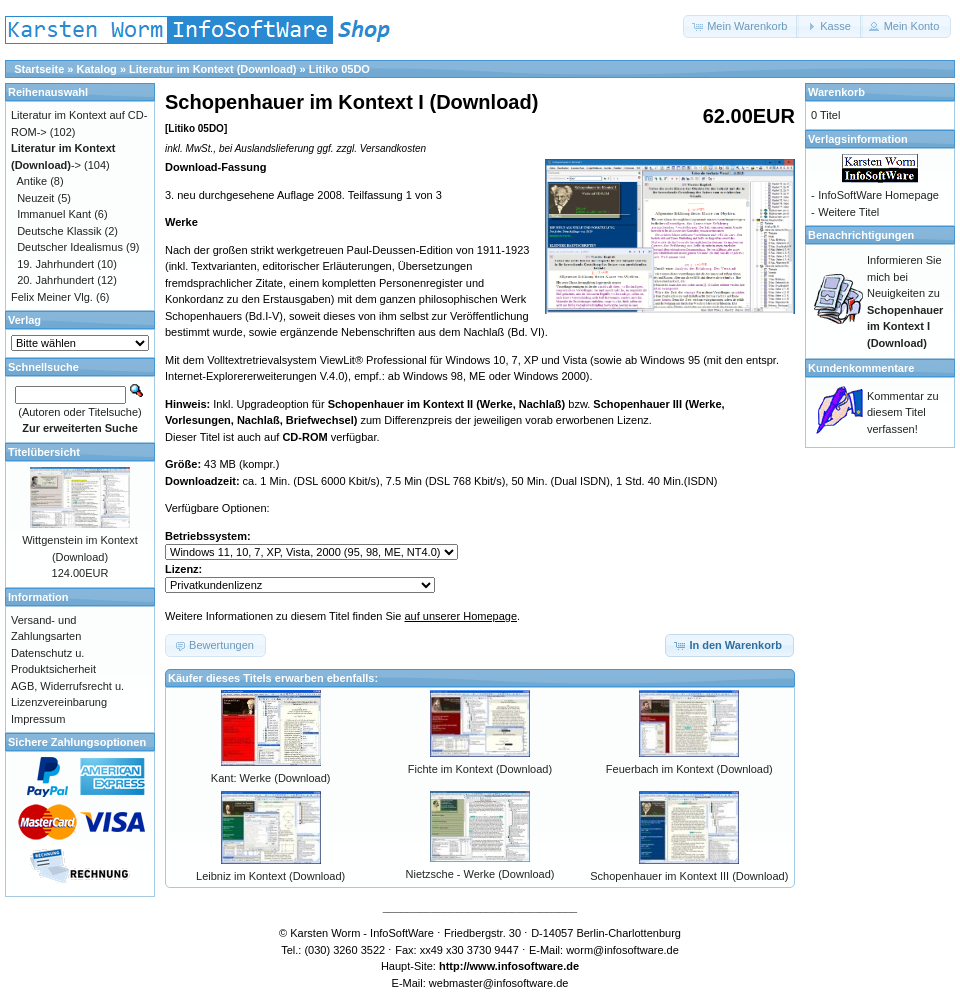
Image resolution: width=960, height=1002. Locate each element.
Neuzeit (35, 198)
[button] (741, 26)
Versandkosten (393, 148)
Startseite (39, 69)
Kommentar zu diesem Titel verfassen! (903, 412)
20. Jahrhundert (55, 280)
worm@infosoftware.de (622, 950)
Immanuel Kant (54, 214)
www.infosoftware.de (525, 966)
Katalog (97, 69)
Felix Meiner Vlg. (52, 297)
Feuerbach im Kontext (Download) (689, 769)
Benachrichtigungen (861, 235)
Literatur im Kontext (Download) (212, 69)
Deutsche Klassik (59, 231)
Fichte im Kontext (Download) (480, 769)
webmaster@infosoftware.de (499, 983)
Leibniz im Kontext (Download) (270, 876)
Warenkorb (836, 92)
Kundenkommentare (861, 368)
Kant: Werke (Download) (271, 778)
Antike (32, 181)
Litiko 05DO (339, 69)
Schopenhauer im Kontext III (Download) (689, 876)
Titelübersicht (44, 452)
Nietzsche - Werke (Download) (480, 874)
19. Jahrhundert (55, 264)
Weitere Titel (848, 212)
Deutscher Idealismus (70, 247)
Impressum (38, 719)
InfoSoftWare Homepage (878, 195)
